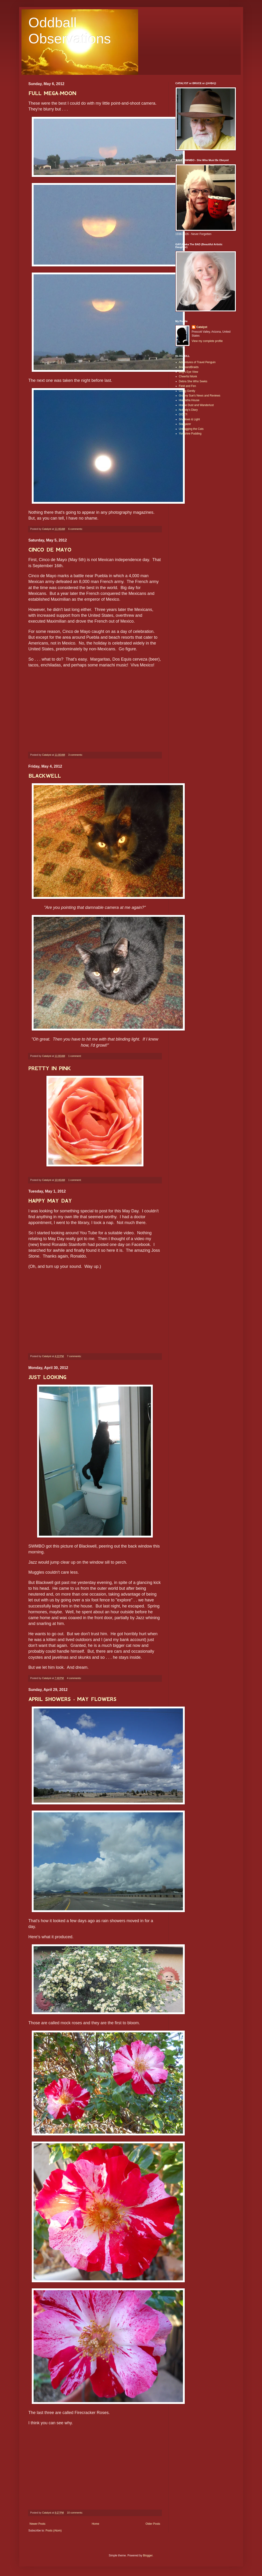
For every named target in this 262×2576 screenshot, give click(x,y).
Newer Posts (37, 2523)
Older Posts (153, 2523)
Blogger (148, 2555)
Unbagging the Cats (191, 429)
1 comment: (75, 1056)
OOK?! (183, 414)
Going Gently (187, 391)
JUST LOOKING (47, 1377)
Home (95, 2523)
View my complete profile (207, 341)
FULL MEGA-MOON (52, 93)
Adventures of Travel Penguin (197, 362)
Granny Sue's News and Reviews (199, 395)
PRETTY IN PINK (49, 1068)
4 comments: (74, 1678)
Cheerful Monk (188, 376)
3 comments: (75, 754)
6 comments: (75, 529)
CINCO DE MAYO (49, 550)
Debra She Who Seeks (193, 381)
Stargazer (185, 424)
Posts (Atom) (53, 2530)
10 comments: (75, 2512)
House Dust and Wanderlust (196, 405)
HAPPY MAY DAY (50, 1201)
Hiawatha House (189, 400)
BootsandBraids (189, 367)
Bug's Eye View (188, 371)
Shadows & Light (189, 419)
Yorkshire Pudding (190, 433)
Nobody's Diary (188, 409)
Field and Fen (187, 386)
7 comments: (74, 1356)
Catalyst (201, 327)
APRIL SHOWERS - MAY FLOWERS (72, 1699)
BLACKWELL (44, 776)
